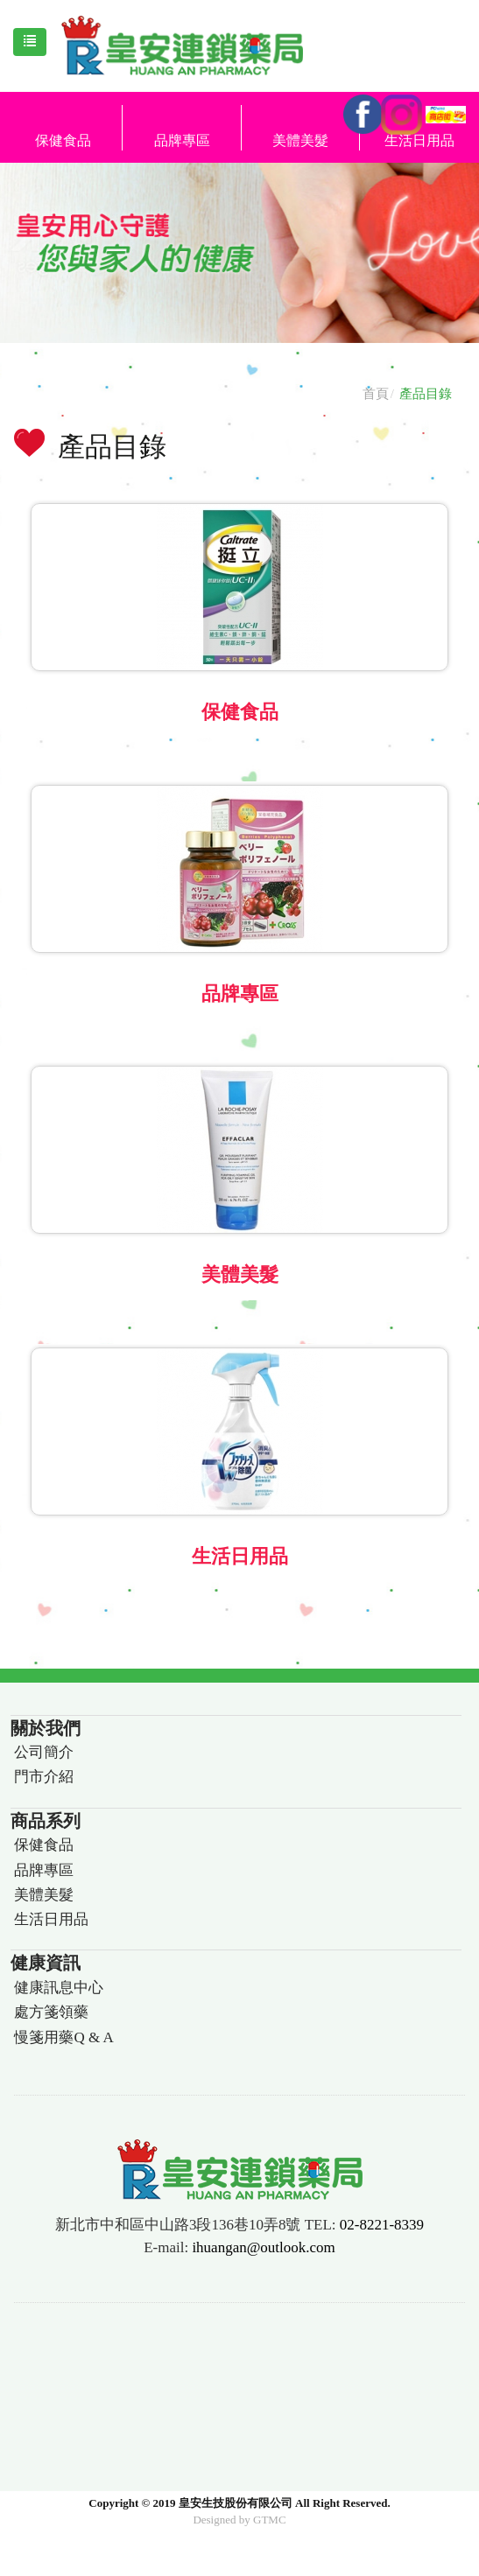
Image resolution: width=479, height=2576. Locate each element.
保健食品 (63, 140)
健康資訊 (46, 1962)
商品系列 (46, 1820)
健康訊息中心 (58, 1987)
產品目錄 (425, 394)
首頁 (376, 394)
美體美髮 (300, 140)
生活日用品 (240, 1556)
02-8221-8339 (382, 2224)
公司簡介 (44, 1752)
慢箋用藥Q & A (63, 2037)
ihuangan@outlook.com (263, 2247)
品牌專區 (182, 140)
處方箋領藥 (51, 2012)
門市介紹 (44, 1776)
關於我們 (46, 1728)
